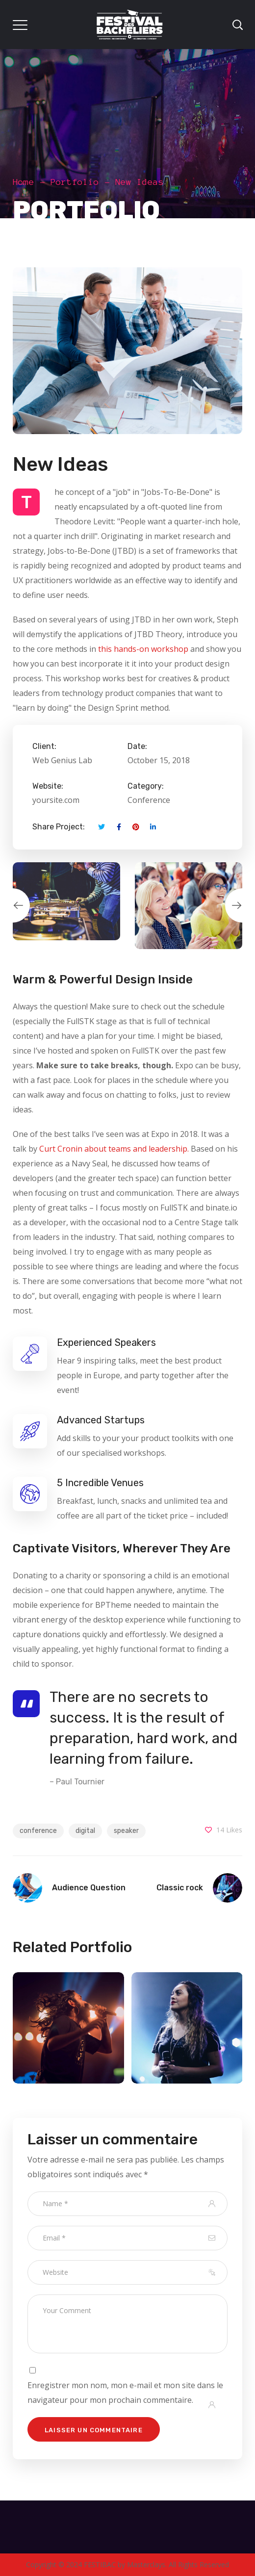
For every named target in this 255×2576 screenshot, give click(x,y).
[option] (66, 901)
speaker (126, 1831)
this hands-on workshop (143, 649)
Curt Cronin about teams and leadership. (114, 1148)
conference (38, 1831)
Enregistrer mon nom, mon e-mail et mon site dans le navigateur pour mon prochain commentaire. (125, 2392)
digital (85, 1831)
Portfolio (75, 182)
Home (23, 182)
